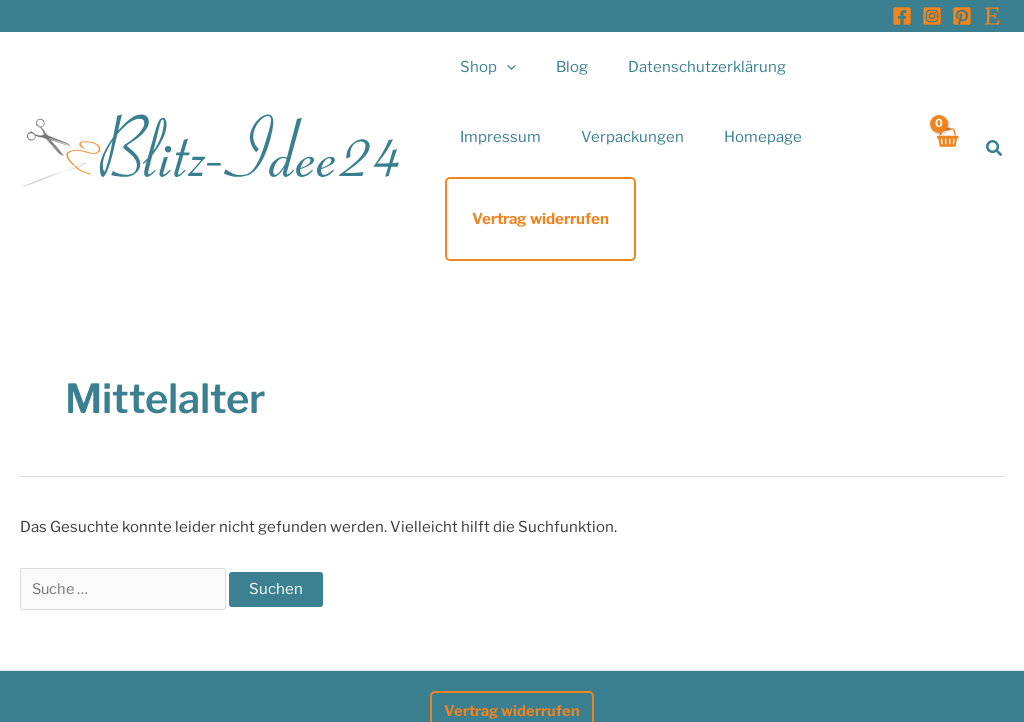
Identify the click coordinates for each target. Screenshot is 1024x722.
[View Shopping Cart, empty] (946, 113)
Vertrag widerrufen (512, 642)
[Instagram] (932, 16)
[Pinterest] (962, 16)
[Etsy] (992, 16)
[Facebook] (902, 16)
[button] (501, 67)
